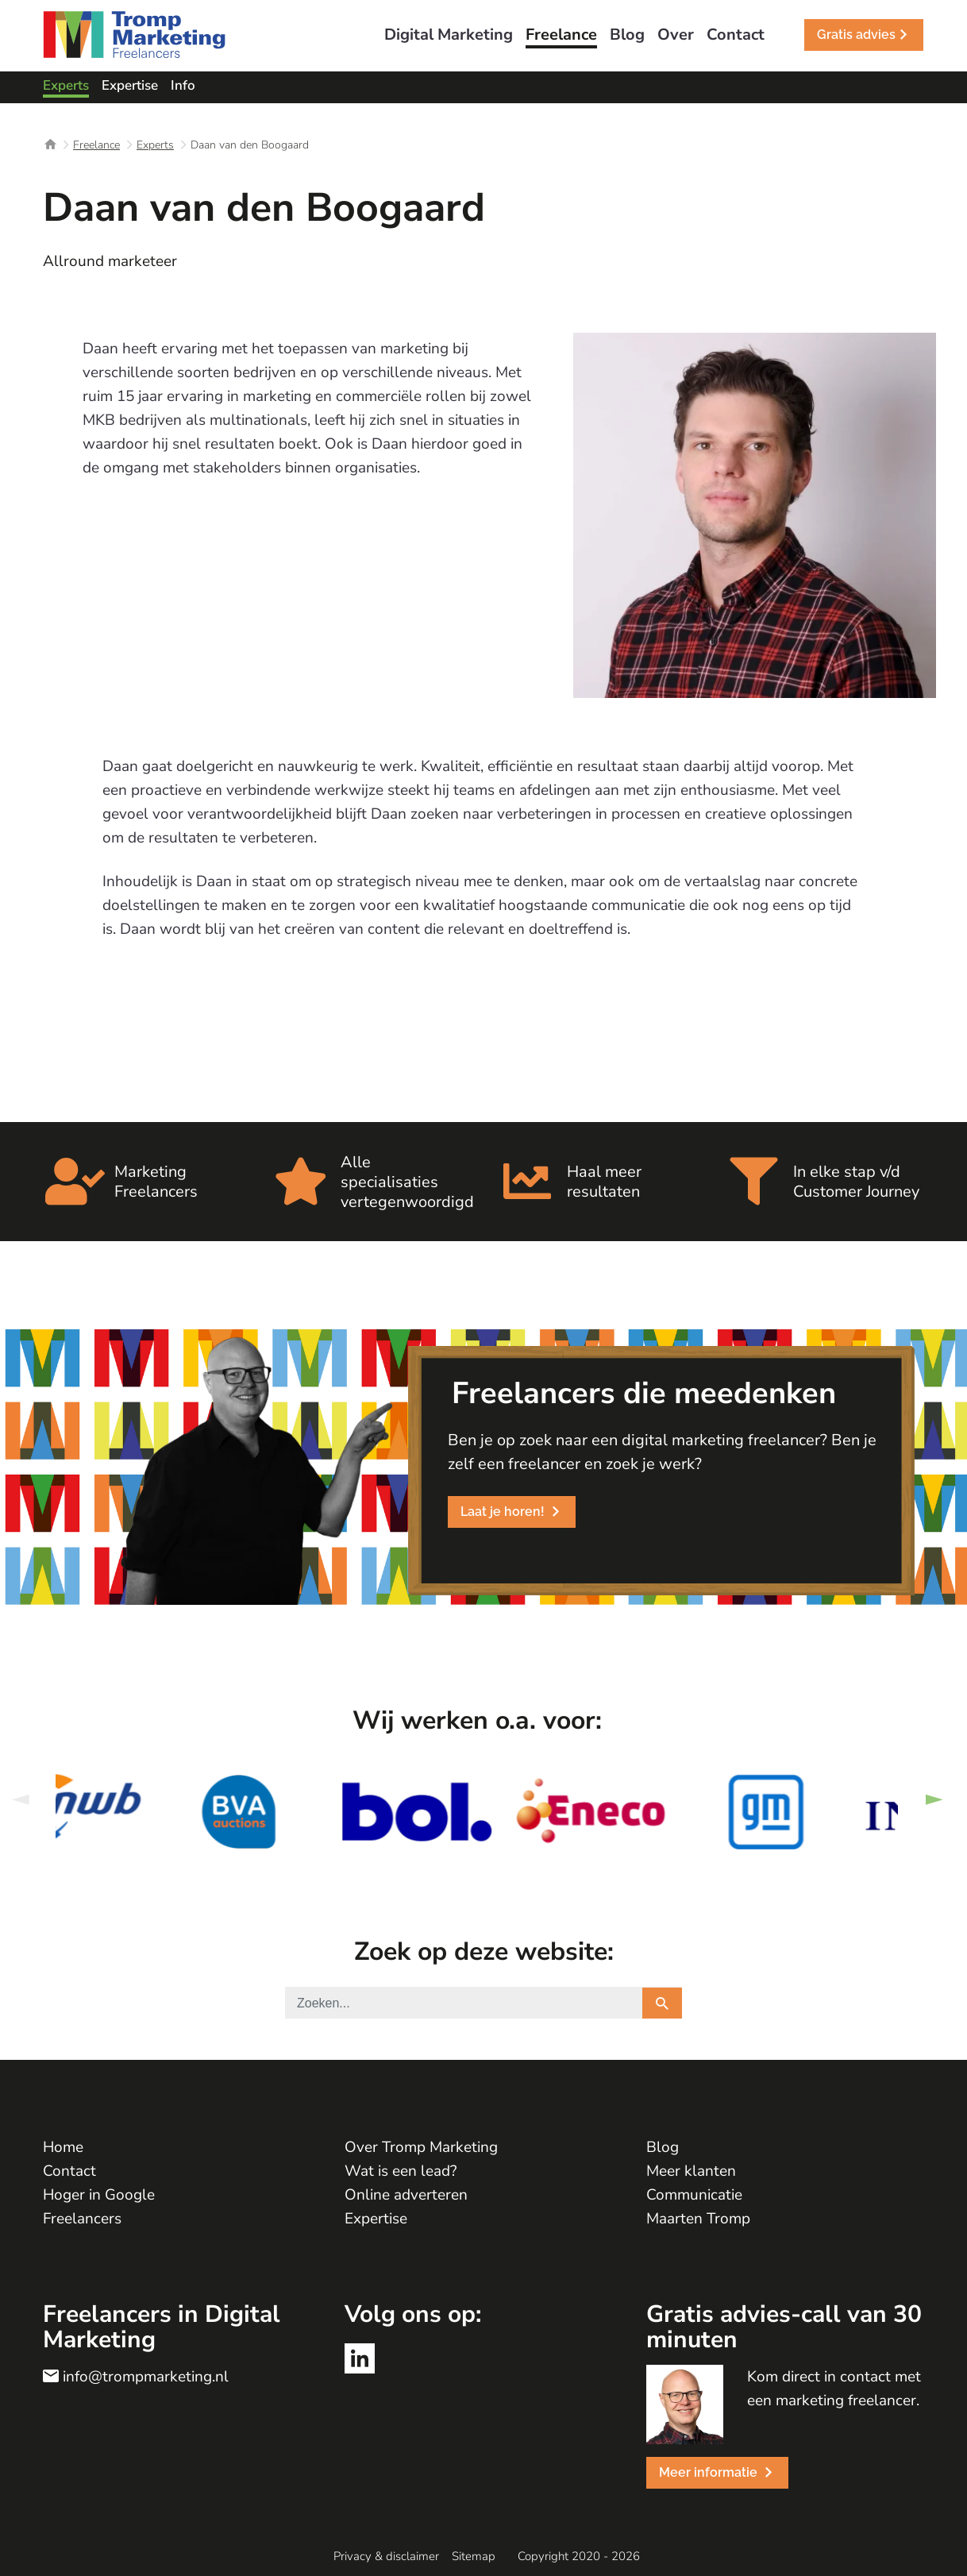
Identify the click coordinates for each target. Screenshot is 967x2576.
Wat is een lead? (401, 2171)
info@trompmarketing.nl (146, 2376)
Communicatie (694, 2195)
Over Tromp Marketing (421, 2147)
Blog (662, 2147)
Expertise (376, 2218)
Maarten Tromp (698, 2218)
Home (63, 2147)
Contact (69, 2171)
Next (934, 1800)
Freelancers (82, 2218)
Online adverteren (406, 2195)
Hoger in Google (99, 2195)
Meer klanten (691, 2171)
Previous (20, 1800)
